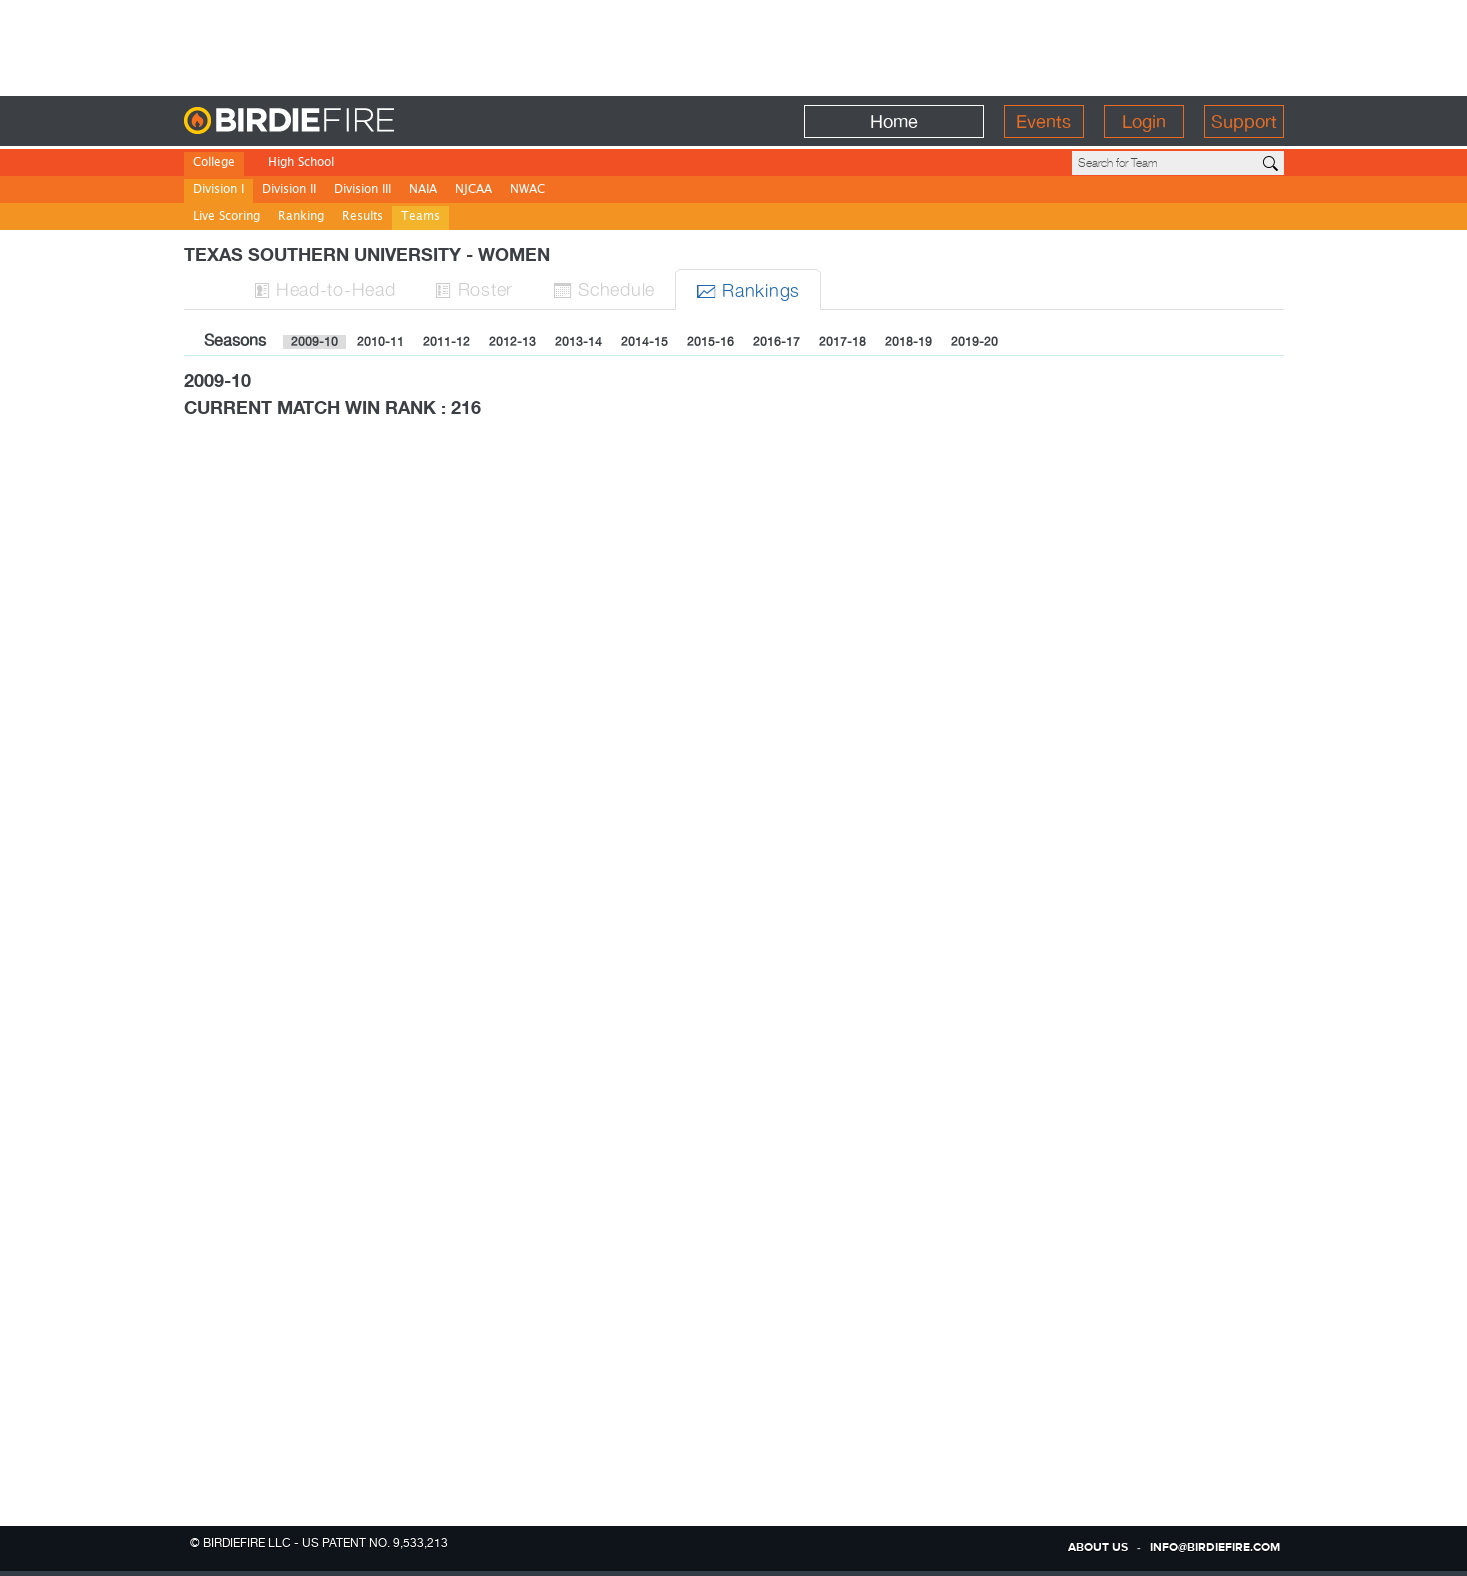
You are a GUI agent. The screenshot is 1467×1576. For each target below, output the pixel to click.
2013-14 (578, 342)
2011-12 (446, 342)
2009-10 (314, 342)
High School (301, 163)
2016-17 (776, 342)
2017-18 (842, 342)
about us (1098, 1548)
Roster (474, 288)
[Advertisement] (734, 45)
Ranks (748, 289)
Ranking (301, 217)
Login (1144, 121)
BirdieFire (329, 121)
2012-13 (512, 342)
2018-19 (908, 342)
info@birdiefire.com (1215, 1548)
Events (1043, 121)
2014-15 (644, 342)
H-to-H (325, 288)
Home (894, 121)
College (214, 163)
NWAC (527, 190)
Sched (604, 288)
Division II (289, 190)
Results (362, 217)
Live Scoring (226, 217)
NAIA (423, 190)
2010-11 (380, 342)
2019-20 (974, 342)
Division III (362, 190)
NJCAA (473, 190)
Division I (218, 190)
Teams (420, 217)
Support (1244, 121)
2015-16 (710, 342)
